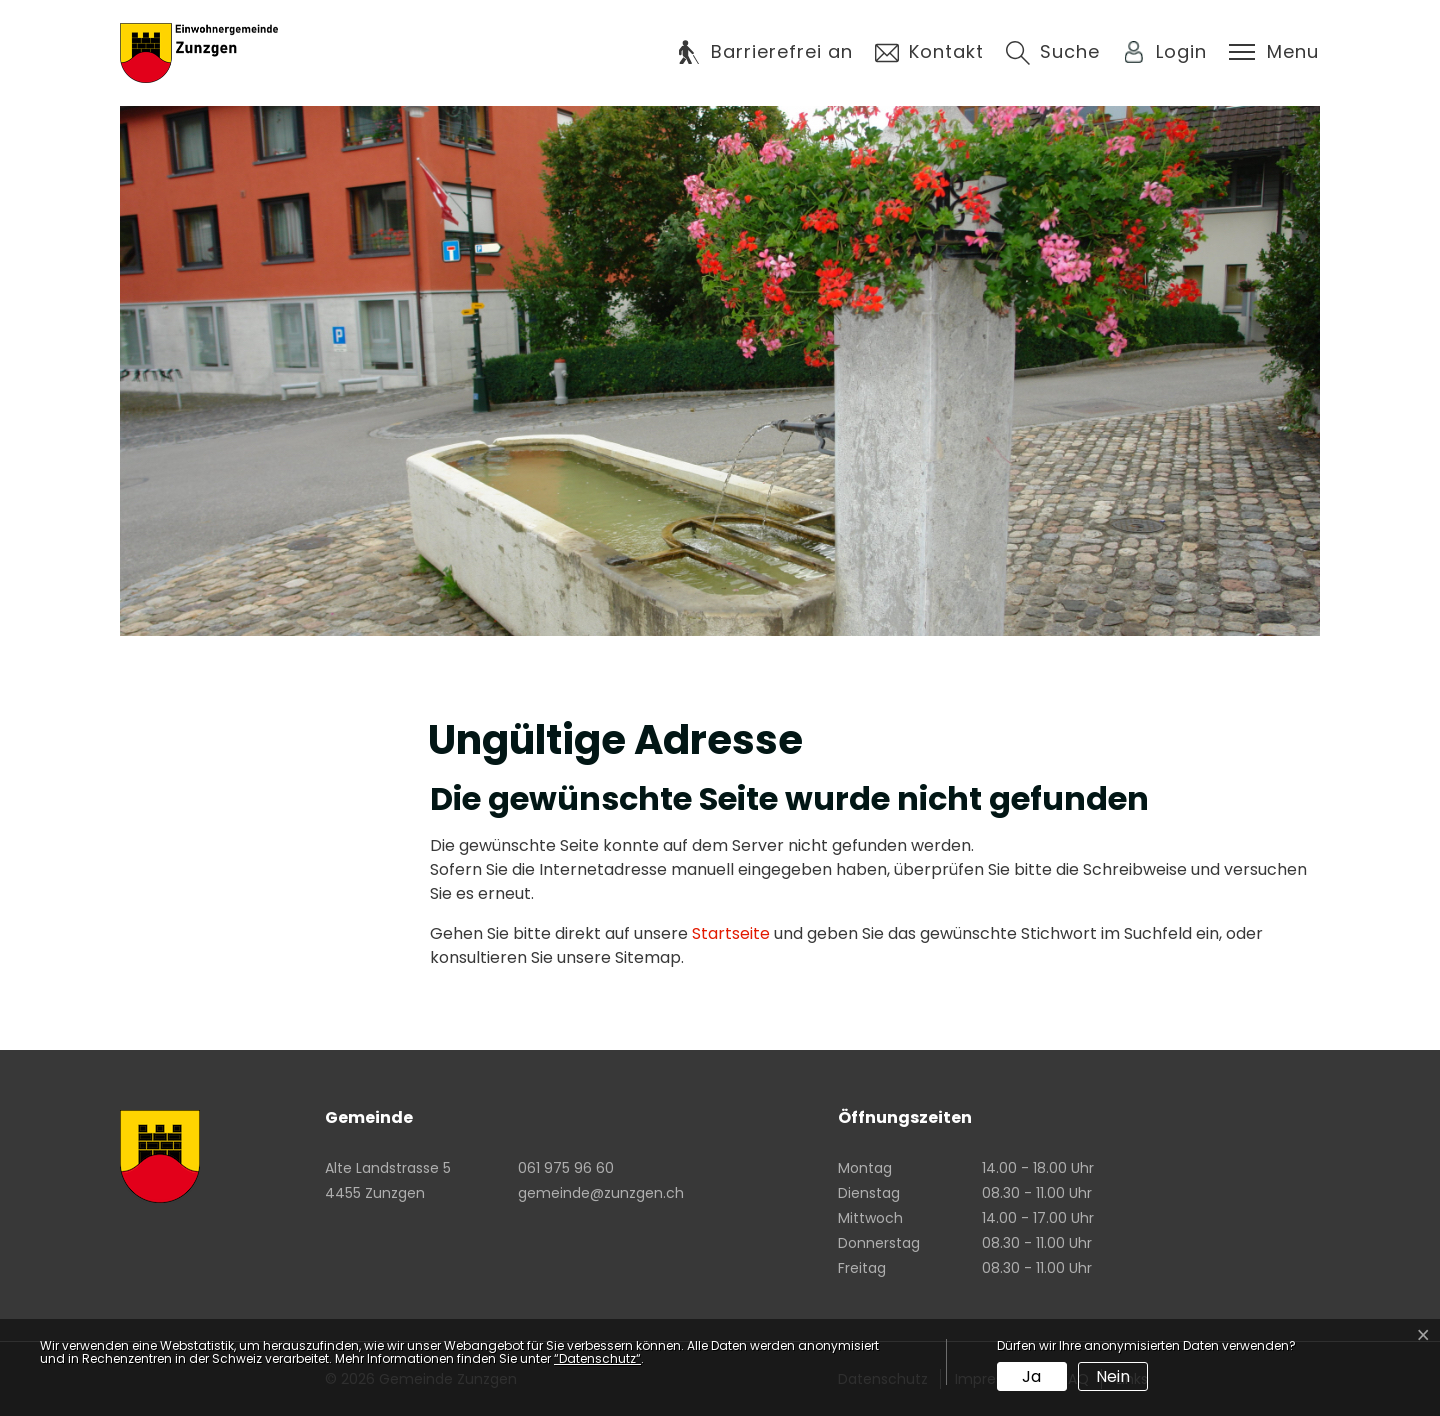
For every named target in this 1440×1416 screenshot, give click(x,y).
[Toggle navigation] (1274, 52)
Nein (1113, 1376)
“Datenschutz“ (597, 1358)
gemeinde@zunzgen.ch (601, 1193)
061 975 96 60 (566, 1168)
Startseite (731, 933)
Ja (1031, 1376)
